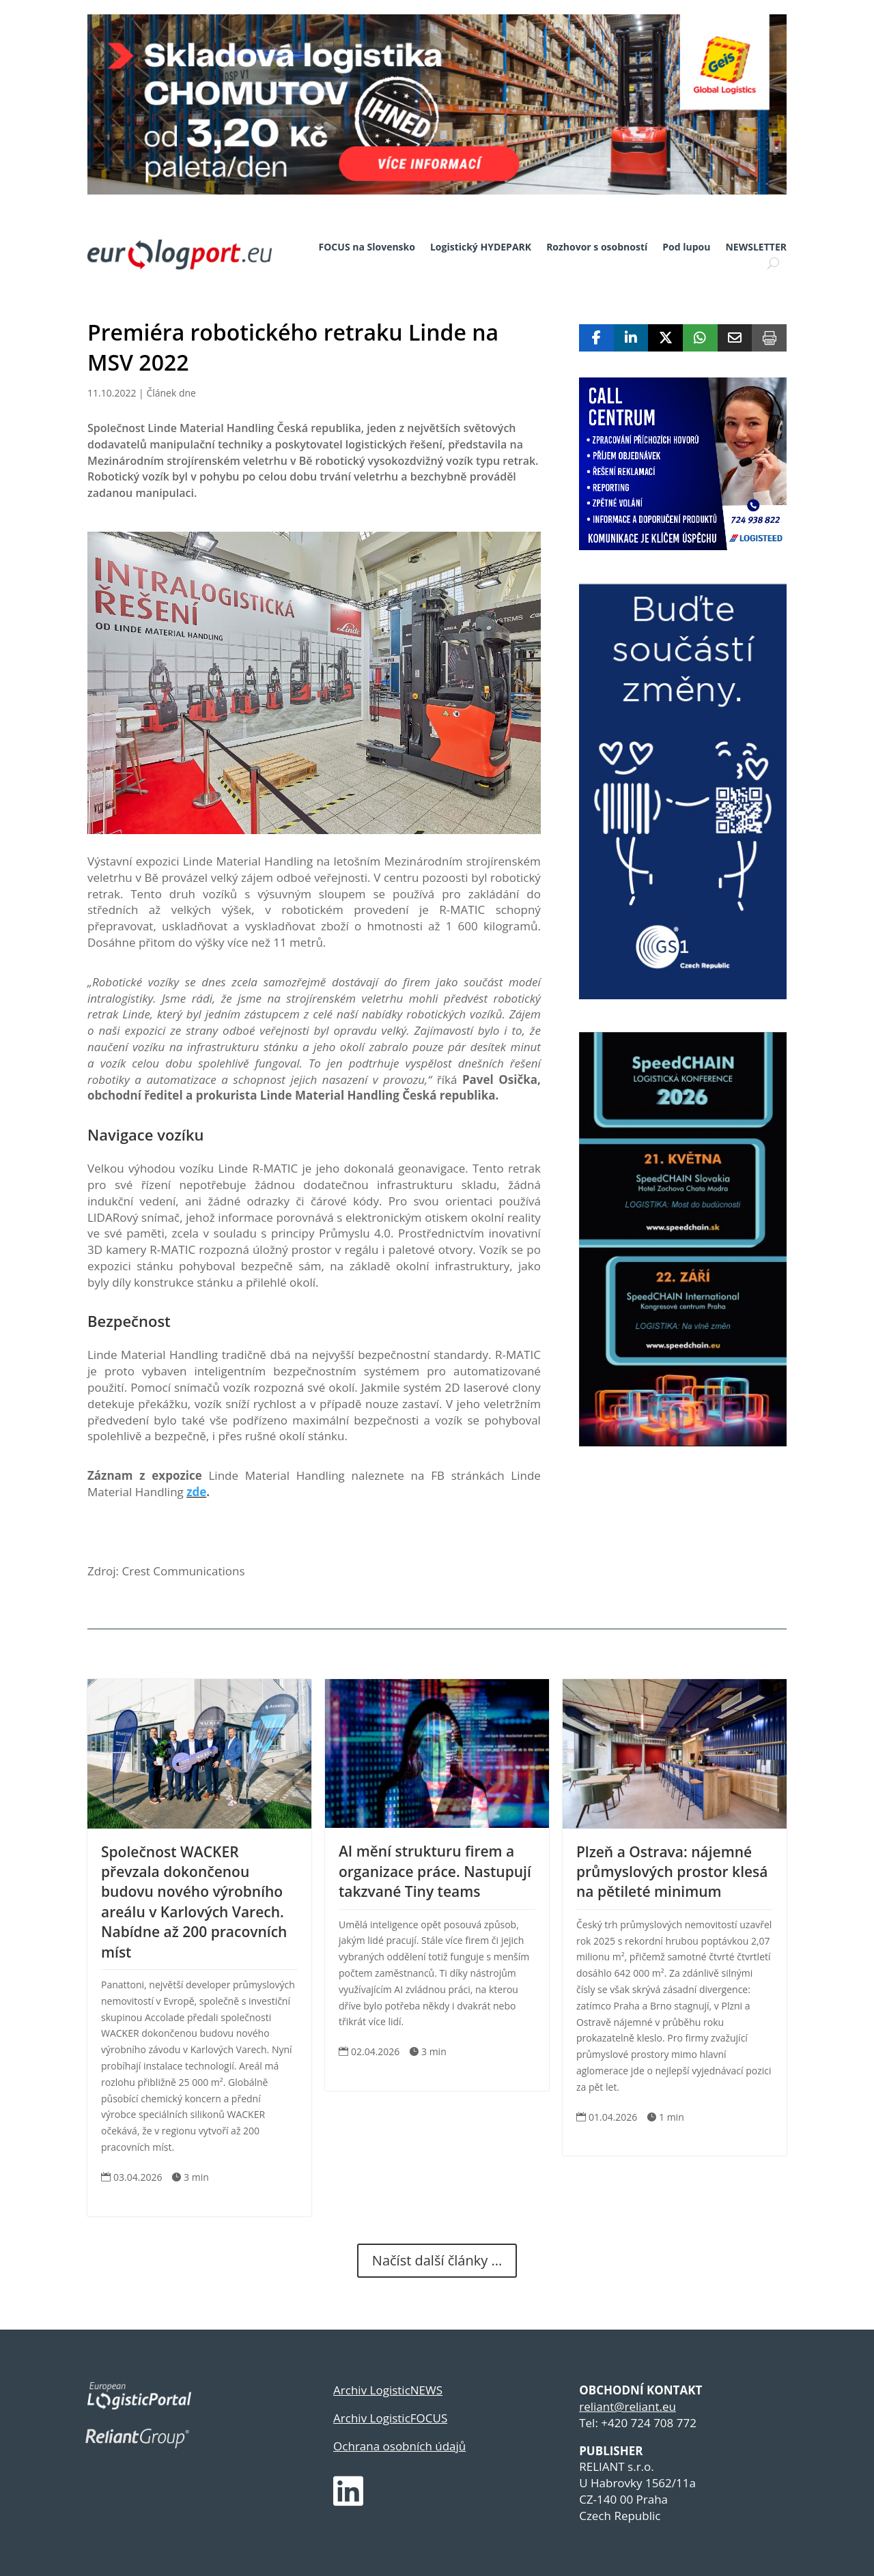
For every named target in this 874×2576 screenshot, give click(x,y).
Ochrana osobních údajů (399, 2446)
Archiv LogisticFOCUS (390, 2418)
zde (196, 1492)
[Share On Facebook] (596, 338)
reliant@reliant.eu (627, 2406)
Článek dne (171, 392)
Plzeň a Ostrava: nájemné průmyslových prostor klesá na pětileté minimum (672, 1872)
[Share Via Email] (735, 338)
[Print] (769, 338)
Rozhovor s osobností (596, 246)
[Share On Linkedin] (631, 338)
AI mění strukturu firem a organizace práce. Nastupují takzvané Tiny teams (435, 1871)
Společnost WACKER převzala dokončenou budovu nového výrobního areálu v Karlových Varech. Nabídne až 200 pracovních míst (194, 1902)
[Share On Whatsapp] (700, 338)
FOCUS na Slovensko (367, 246)
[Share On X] (665, 338)
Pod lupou (686, 246)
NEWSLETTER (756, 246)
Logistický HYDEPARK (480, 246)
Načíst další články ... (437, 2260)
